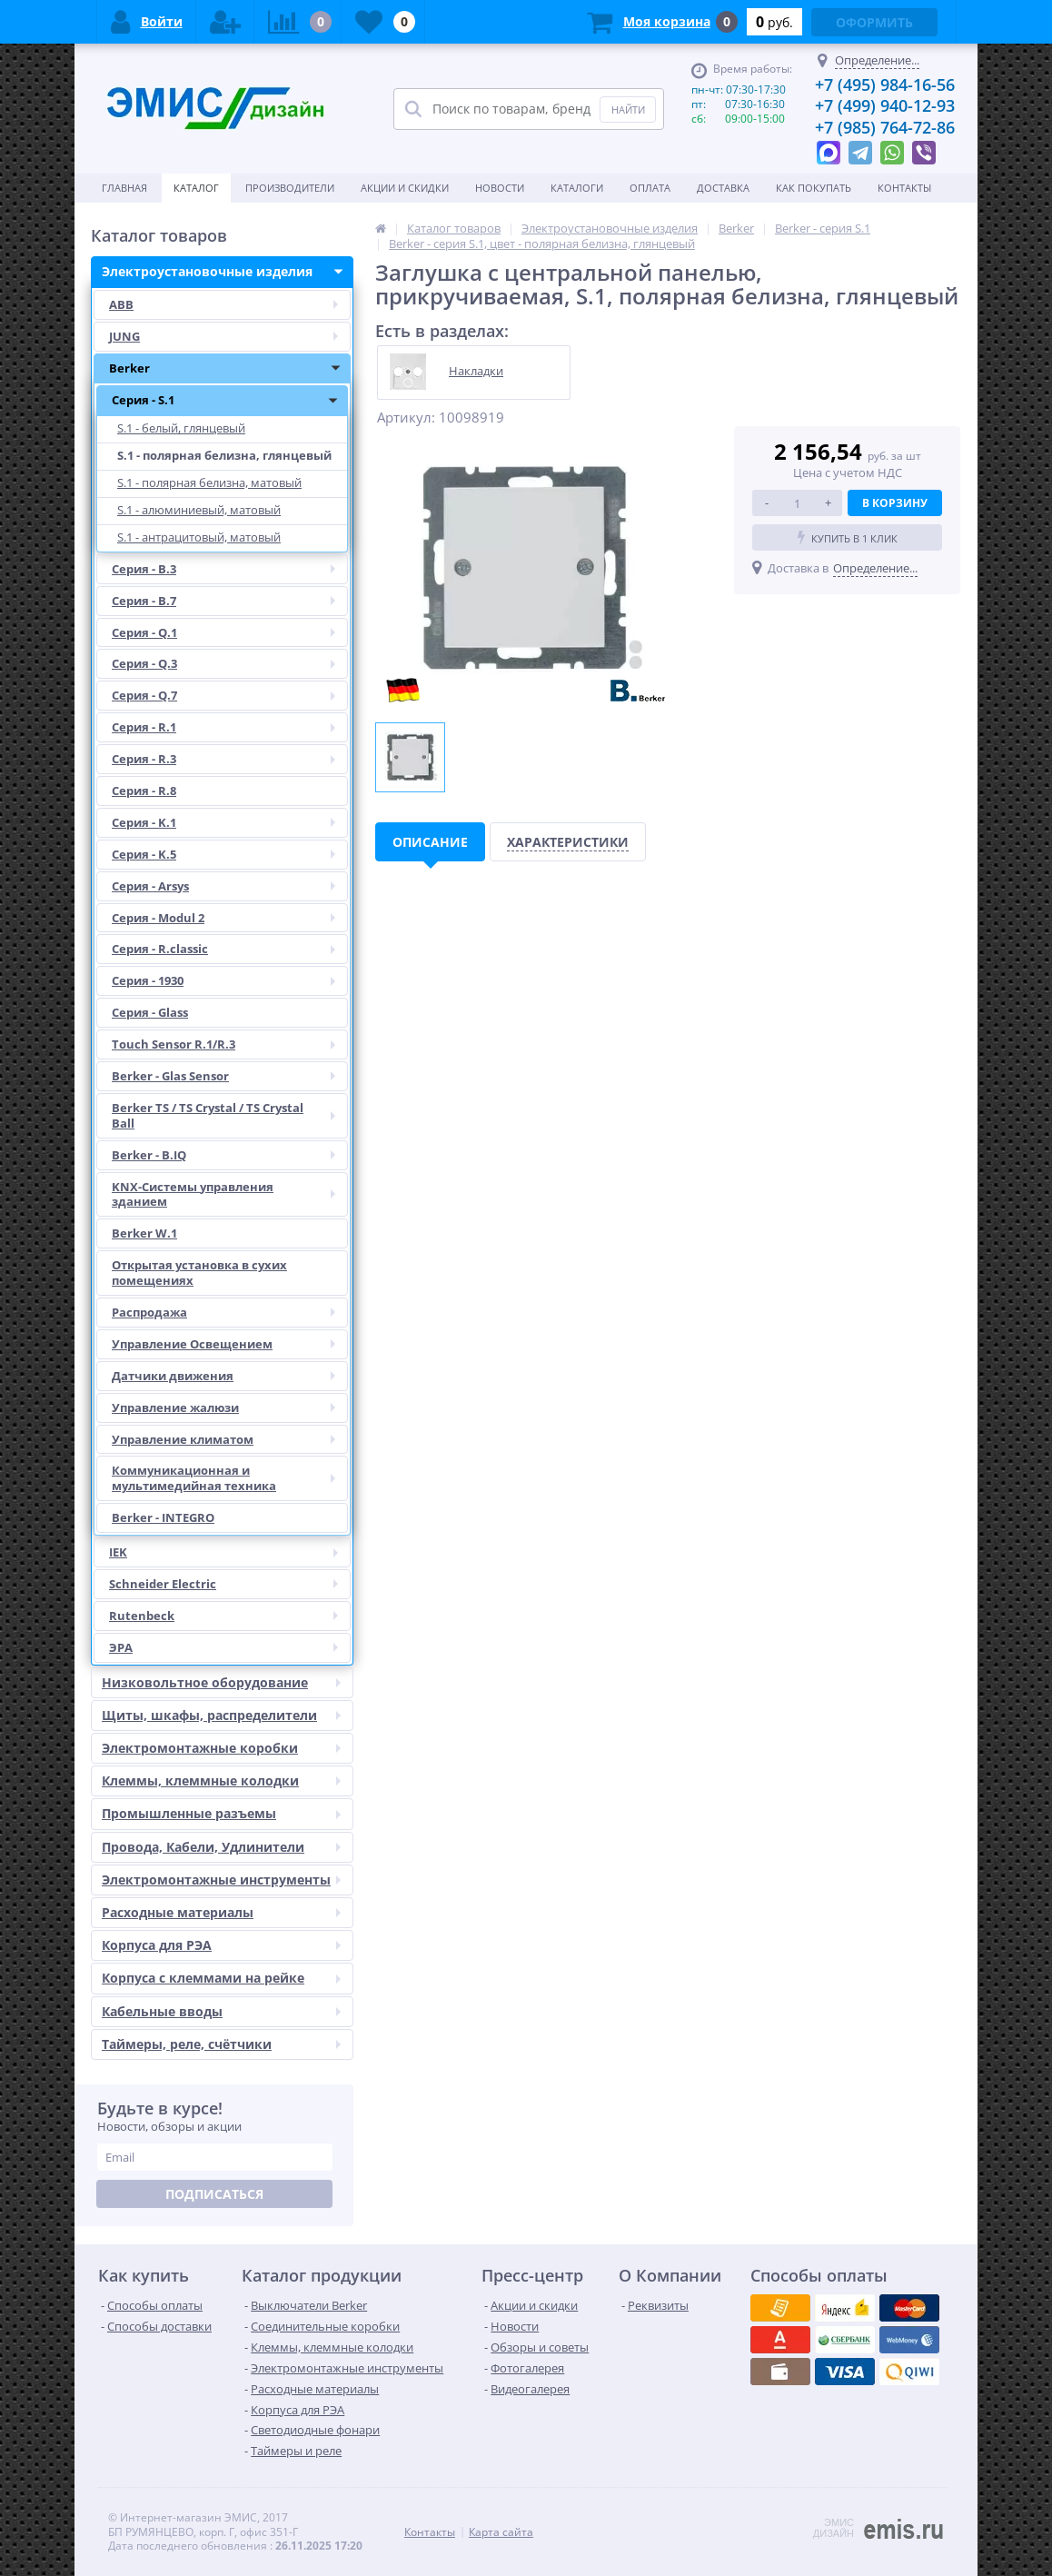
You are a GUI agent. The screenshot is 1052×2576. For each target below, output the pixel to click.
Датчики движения (229, 1376)
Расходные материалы (227, 1912)
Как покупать (813, 187)
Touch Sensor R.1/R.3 (229, 1044)
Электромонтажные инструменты (227, 1880)
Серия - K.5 (229, 854)
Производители (289, 187)
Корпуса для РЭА (227, 1945)
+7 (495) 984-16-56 (885, 84)
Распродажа (229, 1312)
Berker (229, 368)
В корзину (895, 503)
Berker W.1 (144, 1233)
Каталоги (577, 187)
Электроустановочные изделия (227, 271)
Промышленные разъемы (227, 1813)
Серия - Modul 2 (229, 918)
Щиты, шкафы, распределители (227, 1715)
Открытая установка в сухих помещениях (199, 1272)
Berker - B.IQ (229, 1155)
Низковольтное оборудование (227, 1682)
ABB (229, 305)
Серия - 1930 (229, 981)
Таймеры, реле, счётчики (227, 2044)
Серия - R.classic (229, 949)
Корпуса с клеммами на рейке (227, 1978)
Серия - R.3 (229, 759)
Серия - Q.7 (229, 695)
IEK (229, 1552)
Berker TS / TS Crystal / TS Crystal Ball (229, 1116)
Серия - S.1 (229, 400)
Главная (124, 187)
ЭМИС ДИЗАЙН (833, 2528)
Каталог (196, 187)
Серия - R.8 (144, 790)
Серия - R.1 (229, 727)
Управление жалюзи (229, 1408)
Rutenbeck (229, 1616)
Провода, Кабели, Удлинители (227, 1847)
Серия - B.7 (229, 601)
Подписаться (214, 2194)
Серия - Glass (150, 1012)
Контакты (904, 187)
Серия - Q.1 (229, 633)
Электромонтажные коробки (227, 1748)
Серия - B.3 (229, 569)
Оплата (650, 187)
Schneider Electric (229, 1584)
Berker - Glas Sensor (229, 1076)
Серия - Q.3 (229, 664)
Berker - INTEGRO (163, 1517)
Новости (499, 187)
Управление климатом (229, 1440)
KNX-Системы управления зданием (229, 1195)
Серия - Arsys (229, 886)
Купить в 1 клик (848, 537)
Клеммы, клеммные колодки (227, 1780)
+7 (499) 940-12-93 (885, 105)
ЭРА (229, 1648)
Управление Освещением (229, 1344)
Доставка (723, 187)
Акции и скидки (405, 187)
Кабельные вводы (227, 2011)
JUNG (229, 337)
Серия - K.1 (229, 823)
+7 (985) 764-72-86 (885, 127)
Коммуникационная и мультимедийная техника (229, 1478)
